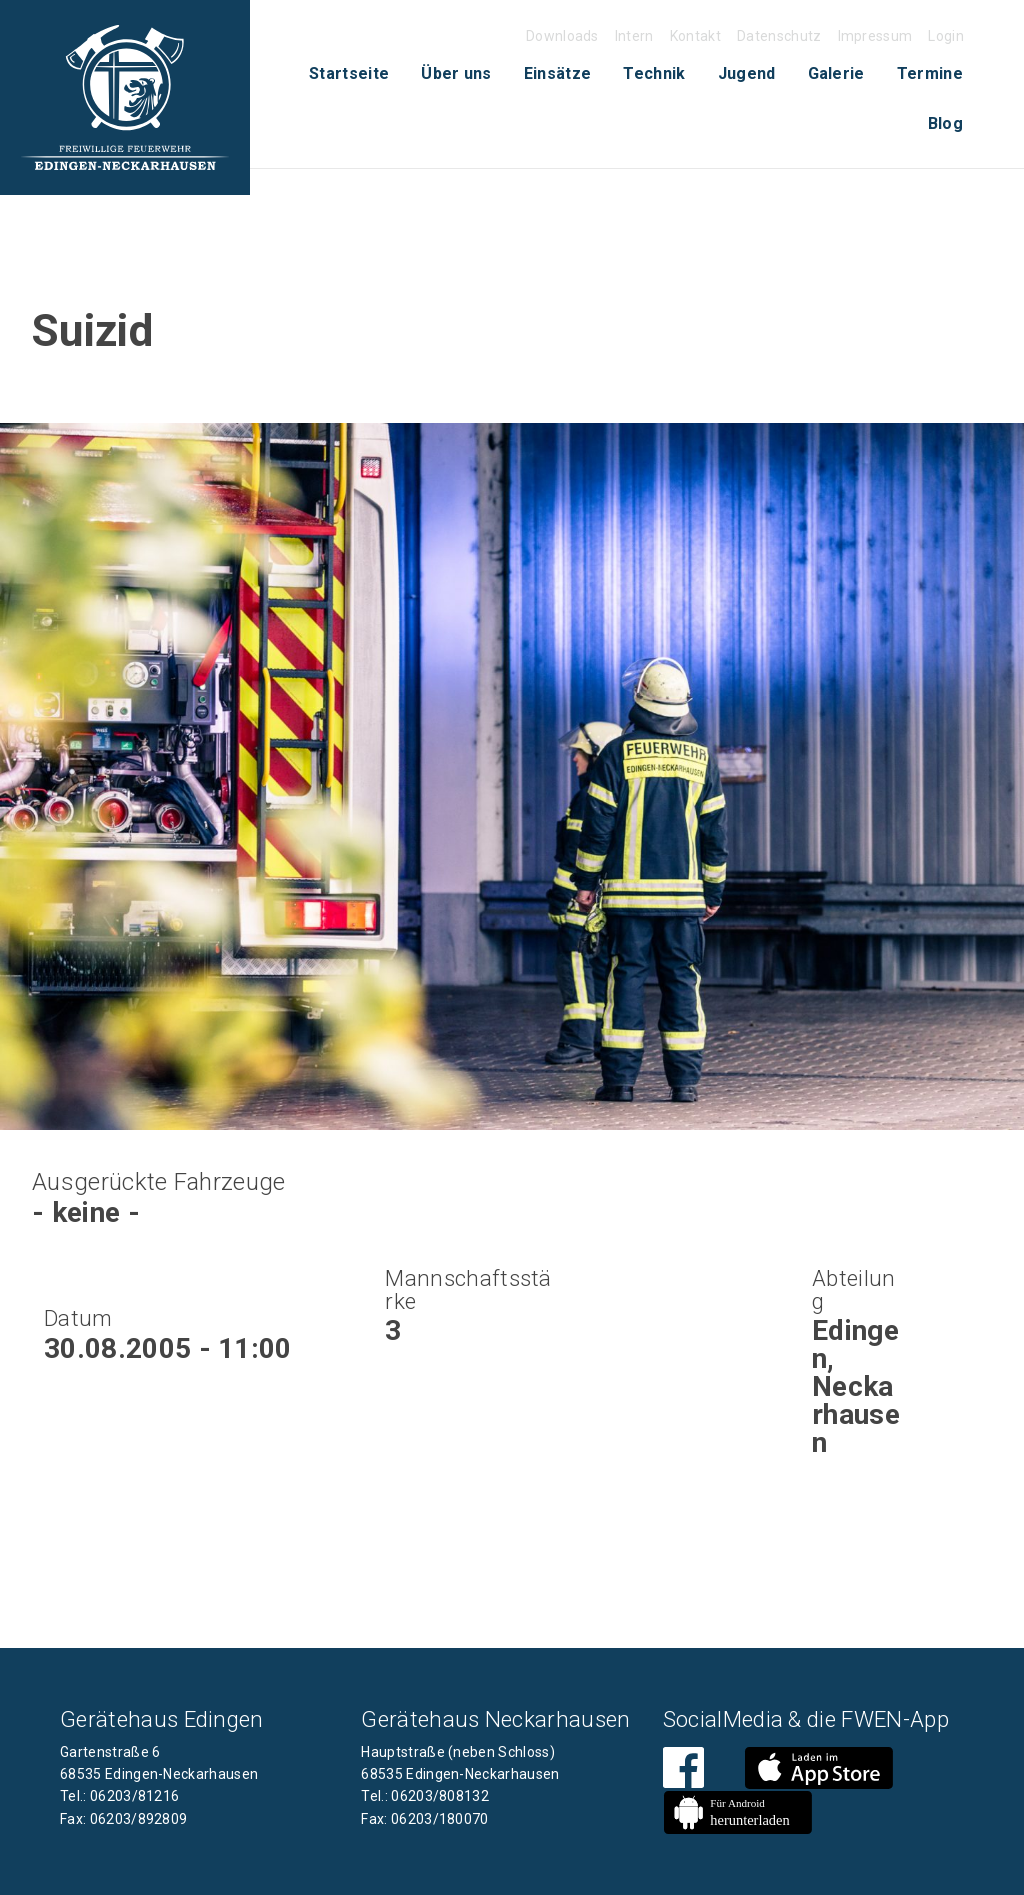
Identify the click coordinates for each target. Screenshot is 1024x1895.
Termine (930, 73)
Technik (654, 73)
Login (946, 36)
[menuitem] (349, 74)
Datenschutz (779, 36)
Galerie (836, 73)
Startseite (349, 73)
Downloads (562, 36)
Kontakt (695, 36)
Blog (945, 123)
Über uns (456, 73)
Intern (634, 36)
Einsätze (558, 73)
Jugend (747, 73)
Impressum (875, 36)
